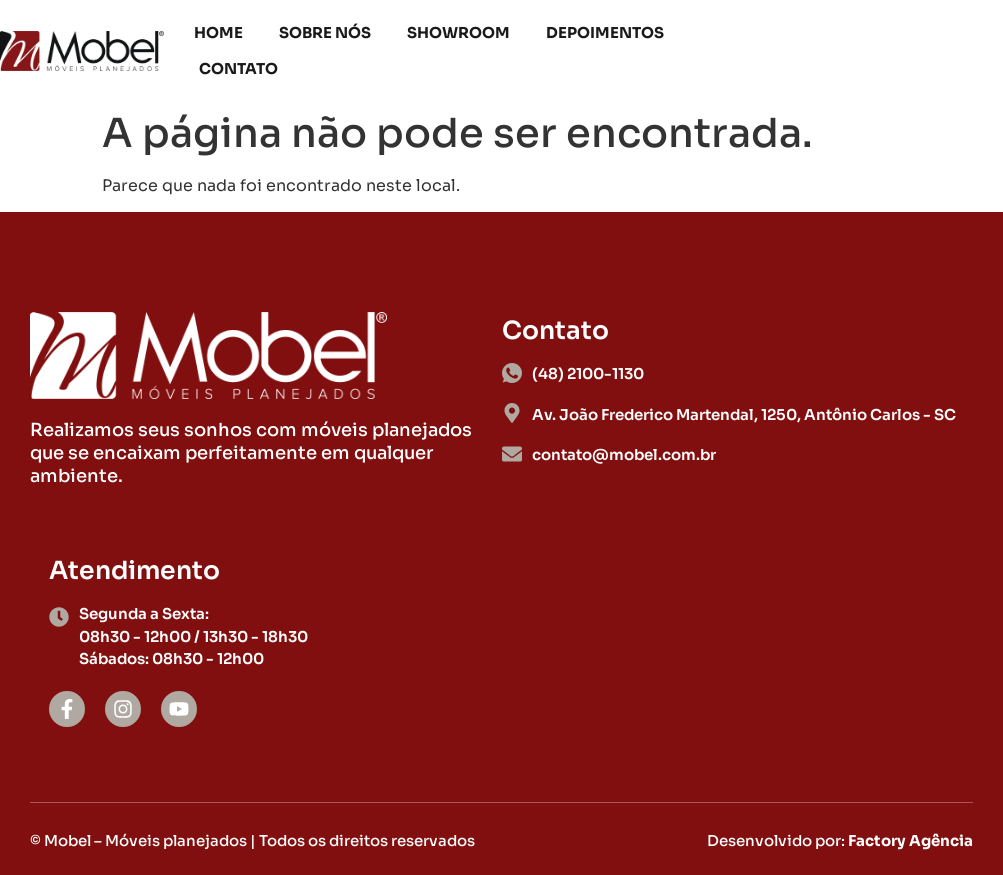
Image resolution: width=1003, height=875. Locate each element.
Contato (238, 68)
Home (218, 32)
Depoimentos (605, 32)
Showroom (458, 32)
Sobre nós (325, 32)
